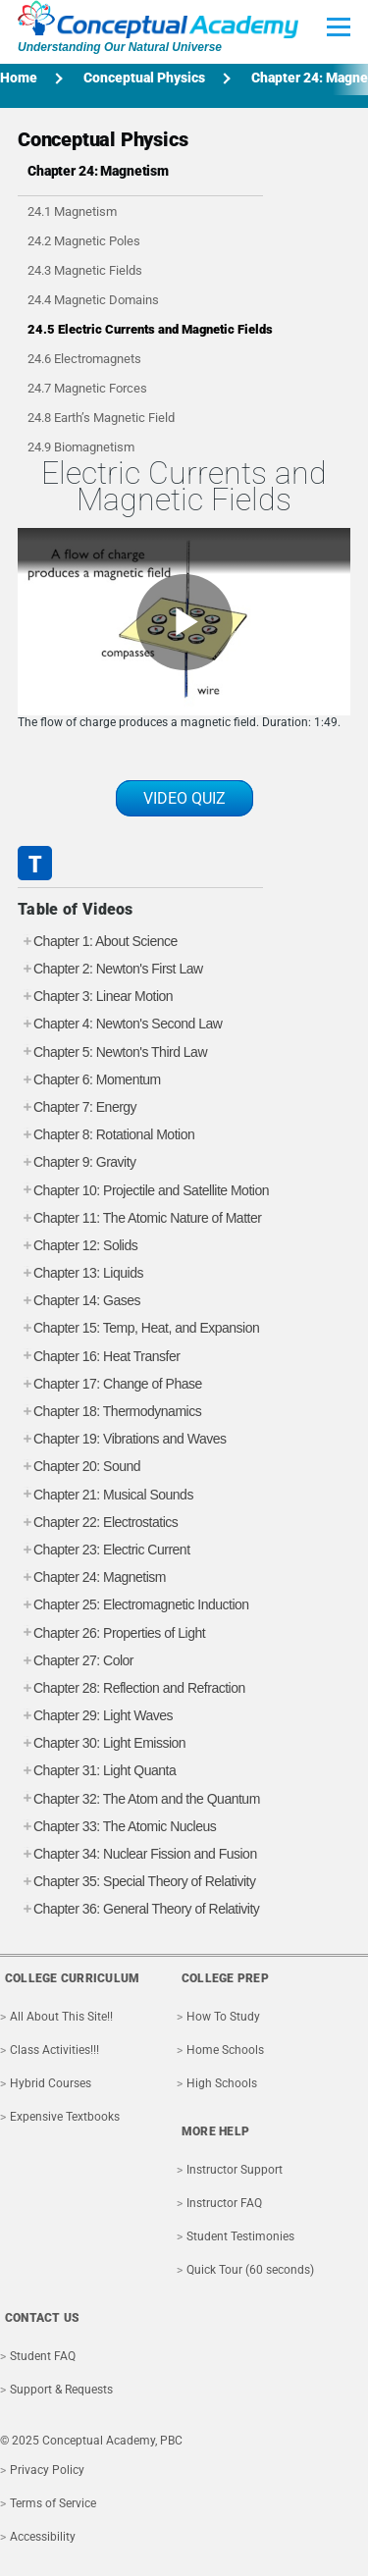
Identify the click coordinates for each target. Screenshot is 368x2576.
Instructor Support (234, 2170)
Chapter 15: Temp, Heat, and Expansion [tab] (138, 1328)
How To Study (223, 2017)
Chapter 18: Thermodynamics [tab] (109, 1411)
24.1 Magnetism (72, 211)
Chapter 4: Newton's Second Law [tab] (120, 1024)
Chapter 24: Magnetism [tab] (92, 1577)
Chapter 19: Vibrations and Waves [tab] (122, 1439)
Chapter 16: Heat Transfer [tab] (99, 1356)
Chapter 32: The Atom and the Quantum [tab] (139, 1799)
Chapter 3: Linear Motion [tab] (95, 996)
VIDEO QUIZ (184, 798)
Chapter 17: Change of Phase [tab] (110, 1384)
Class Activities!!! (54, 2050)
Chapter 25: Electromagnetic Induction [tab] (133, 1605)
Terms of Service (53, 2503)
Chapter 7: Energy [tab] (77, 1107)
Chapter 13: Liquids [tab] (80, 1273)
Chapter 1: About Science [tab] (98, 941)
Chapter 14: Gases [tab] (79, 1300)
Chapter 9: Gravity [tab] (77, 1162)
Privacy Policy (47, 2470)
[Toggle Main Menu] (338, 26)
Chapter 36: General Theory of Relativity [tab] (138, 1909)
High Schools (221, 2083)
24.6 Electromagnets (84, 358)
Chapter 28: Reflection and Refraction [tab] (131, 1688)
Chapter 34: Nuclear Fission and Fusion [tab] (137, 1854)
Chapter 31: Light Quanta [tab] (97, 1770)
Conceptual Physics (144, 77)
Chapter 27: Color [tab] (75, 1661)
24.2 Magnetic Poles (83, 241)
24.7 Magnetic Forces (87, 388)
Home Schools (225, 2050)
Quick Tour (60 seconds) (250, 2270)
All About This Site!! (61, 2017)
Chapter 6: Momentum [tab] (89, 1080)
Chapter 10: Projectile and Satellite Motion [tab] (143, 1191)
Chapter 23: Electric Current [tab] (104, 1550)
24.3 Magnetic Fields (84, 270)
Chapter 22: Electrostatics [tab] (98, 1522)
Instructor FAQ (224, 2203)
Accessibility (43, 2537)
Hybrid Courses (50, 2083)
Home (18, 77)
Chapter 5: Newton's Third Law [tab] (112, 1052)
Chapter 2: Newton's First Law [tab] (110, 969)
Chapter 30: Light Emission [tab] (101, 1743)
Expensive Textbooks (65, 2117)
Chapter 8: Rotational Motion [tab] (106, 1135)
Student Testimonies (240, 2236)
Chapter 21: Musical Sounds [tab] (105, 1495)
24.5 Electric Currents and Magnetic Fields (150, 329)
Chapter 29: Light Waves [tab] (95, 1716)
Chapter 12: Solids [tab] (77, 1245)
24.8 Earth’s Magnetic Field (101, 417)
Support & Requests (61, 2389)
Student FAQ (43, 2356)
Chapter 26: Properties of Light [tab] (111, 1633)
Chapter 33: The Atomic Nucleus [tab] (117, 1826)
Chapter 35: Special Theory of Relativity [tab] (136, 1881)
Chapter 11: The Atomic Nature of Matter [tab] (139, 1218)
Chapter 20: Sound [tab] (79, 1466)
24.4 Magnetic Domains (93, 299)
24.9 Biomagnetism (80, 447)
